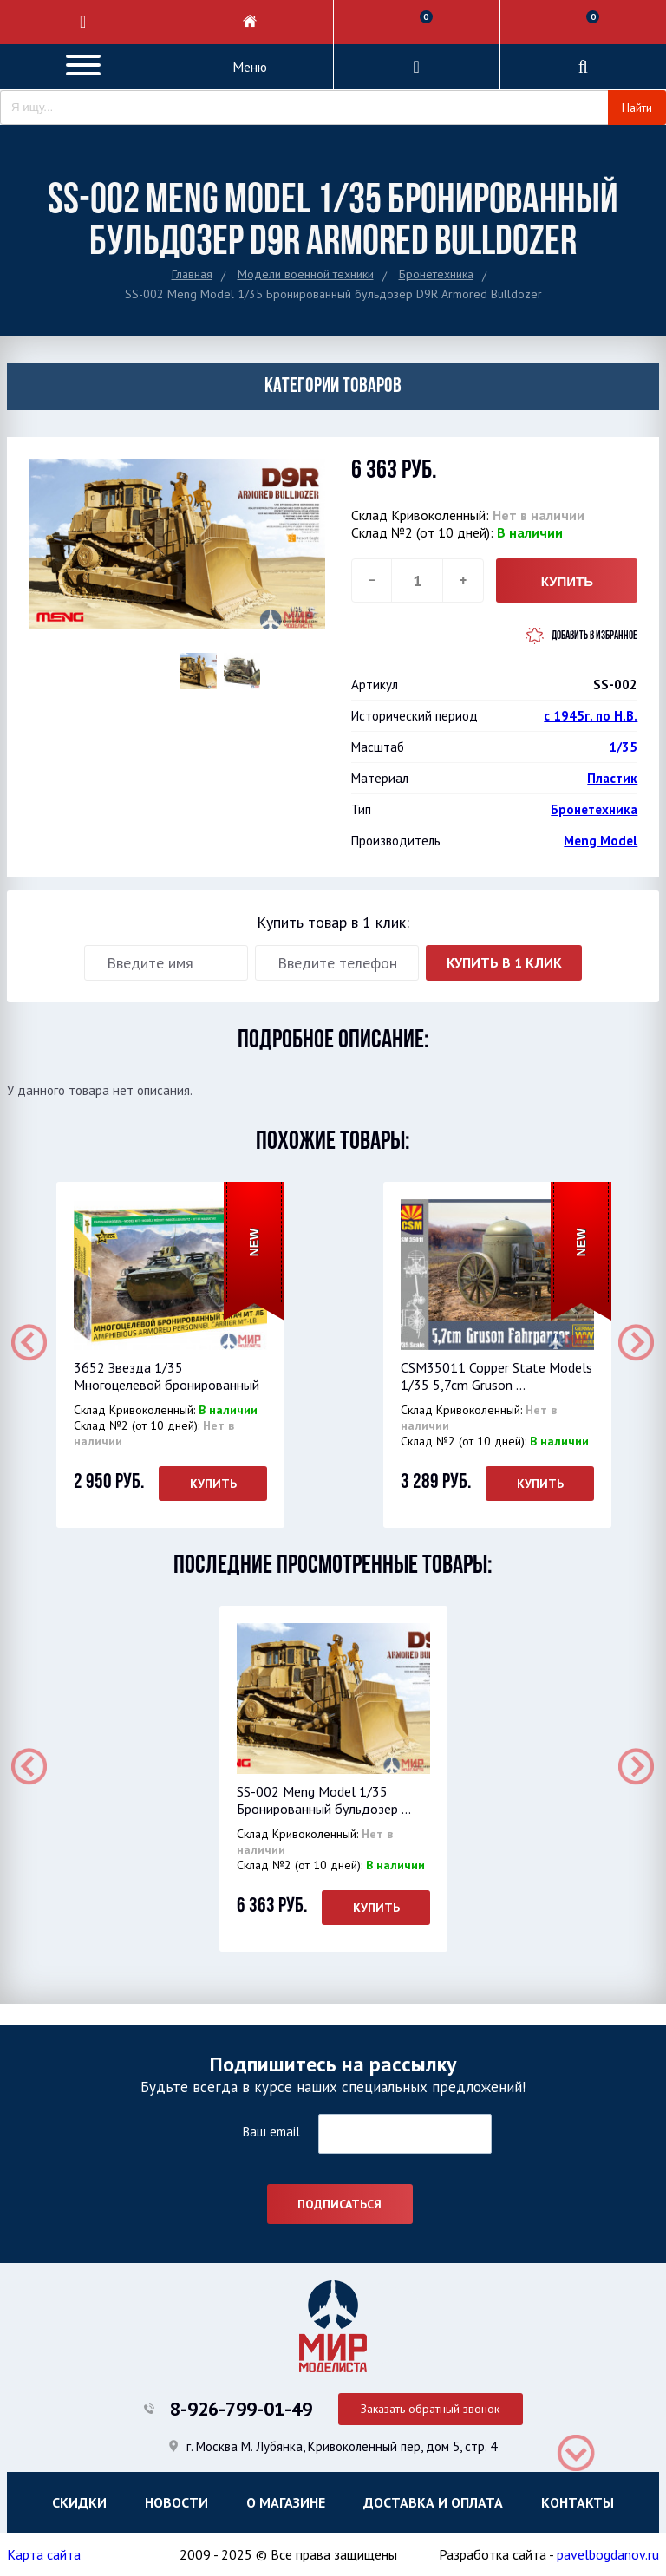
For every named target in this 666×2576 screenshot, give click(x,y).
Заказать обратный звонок (430, 2408)
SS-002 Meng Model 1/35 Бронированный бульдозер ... (324, 1800)
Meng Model (600, 840)
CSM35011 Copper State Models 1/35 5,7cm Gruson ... (496, 1376)
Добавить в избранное (594, 636)
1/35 (623, 747)
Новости (176, 2502)
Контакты (577, 2502)
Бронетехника (436, 274)
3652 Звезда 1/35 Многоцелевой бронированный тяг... (166, 1385)
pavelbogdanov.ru (608, 2554)
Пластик (612, 778)
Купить (212, 1483)
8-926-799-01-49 (241, 2409)
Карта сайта (44, 2554)
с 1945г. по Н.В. (590, 716)
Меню (249, 66)
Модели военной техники (306, 274)
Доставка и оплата (433, 2502)
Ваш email (271, 2131)
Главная (192, 274)
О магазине (285, 2502)
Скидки (79, 2502)
